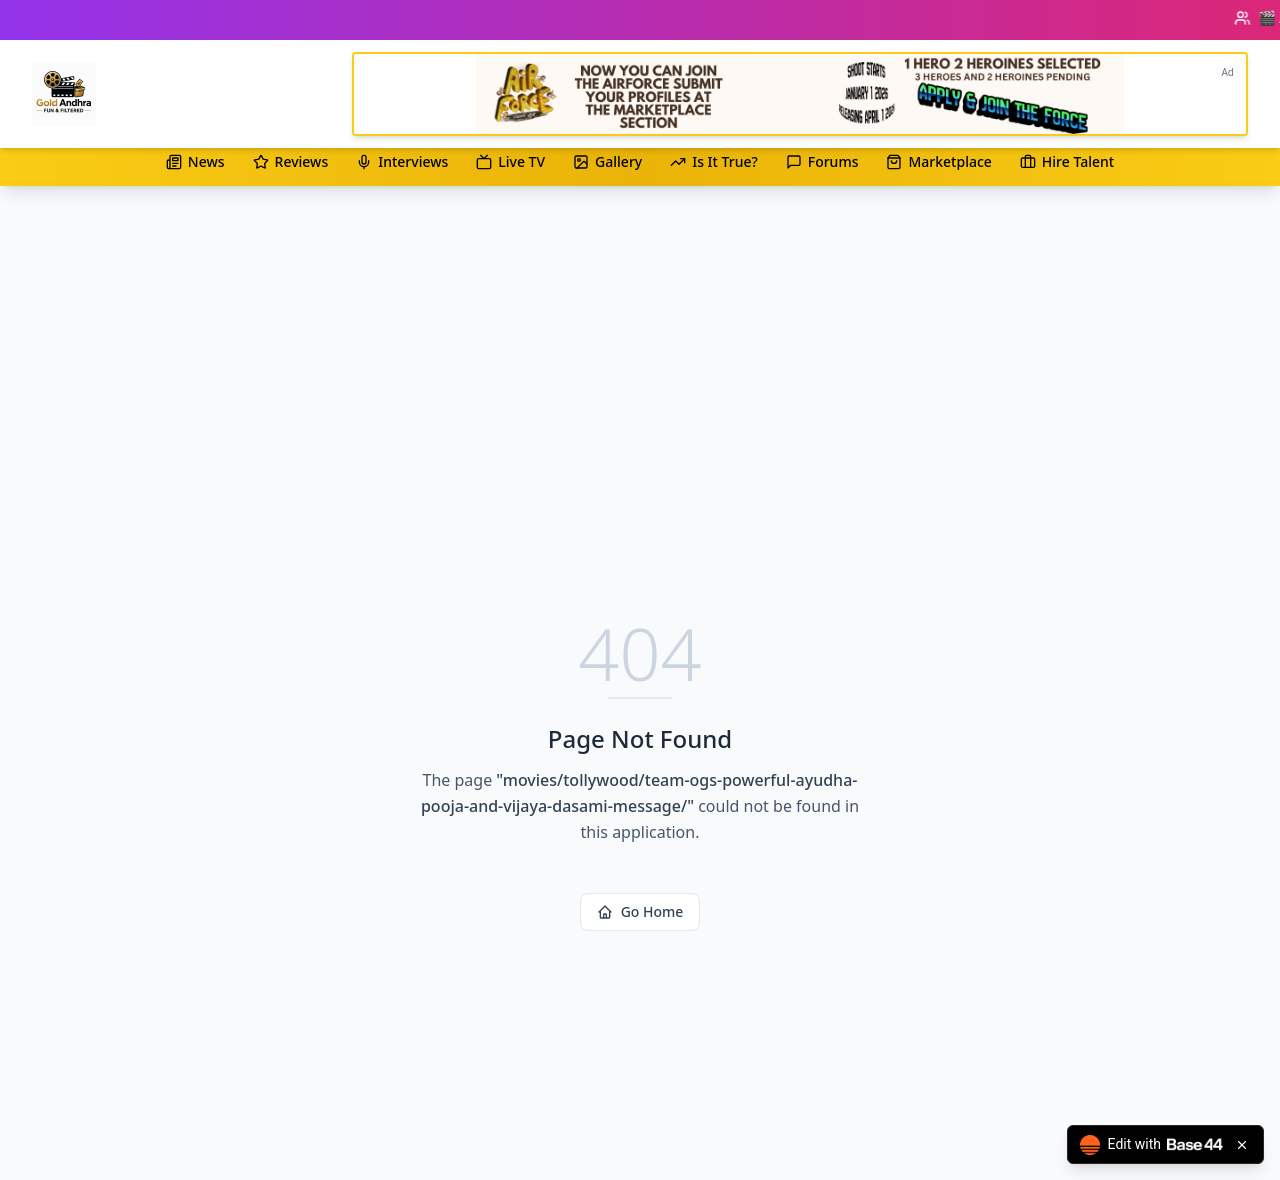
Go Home (640, 911)
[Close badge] (1242, 1145)
